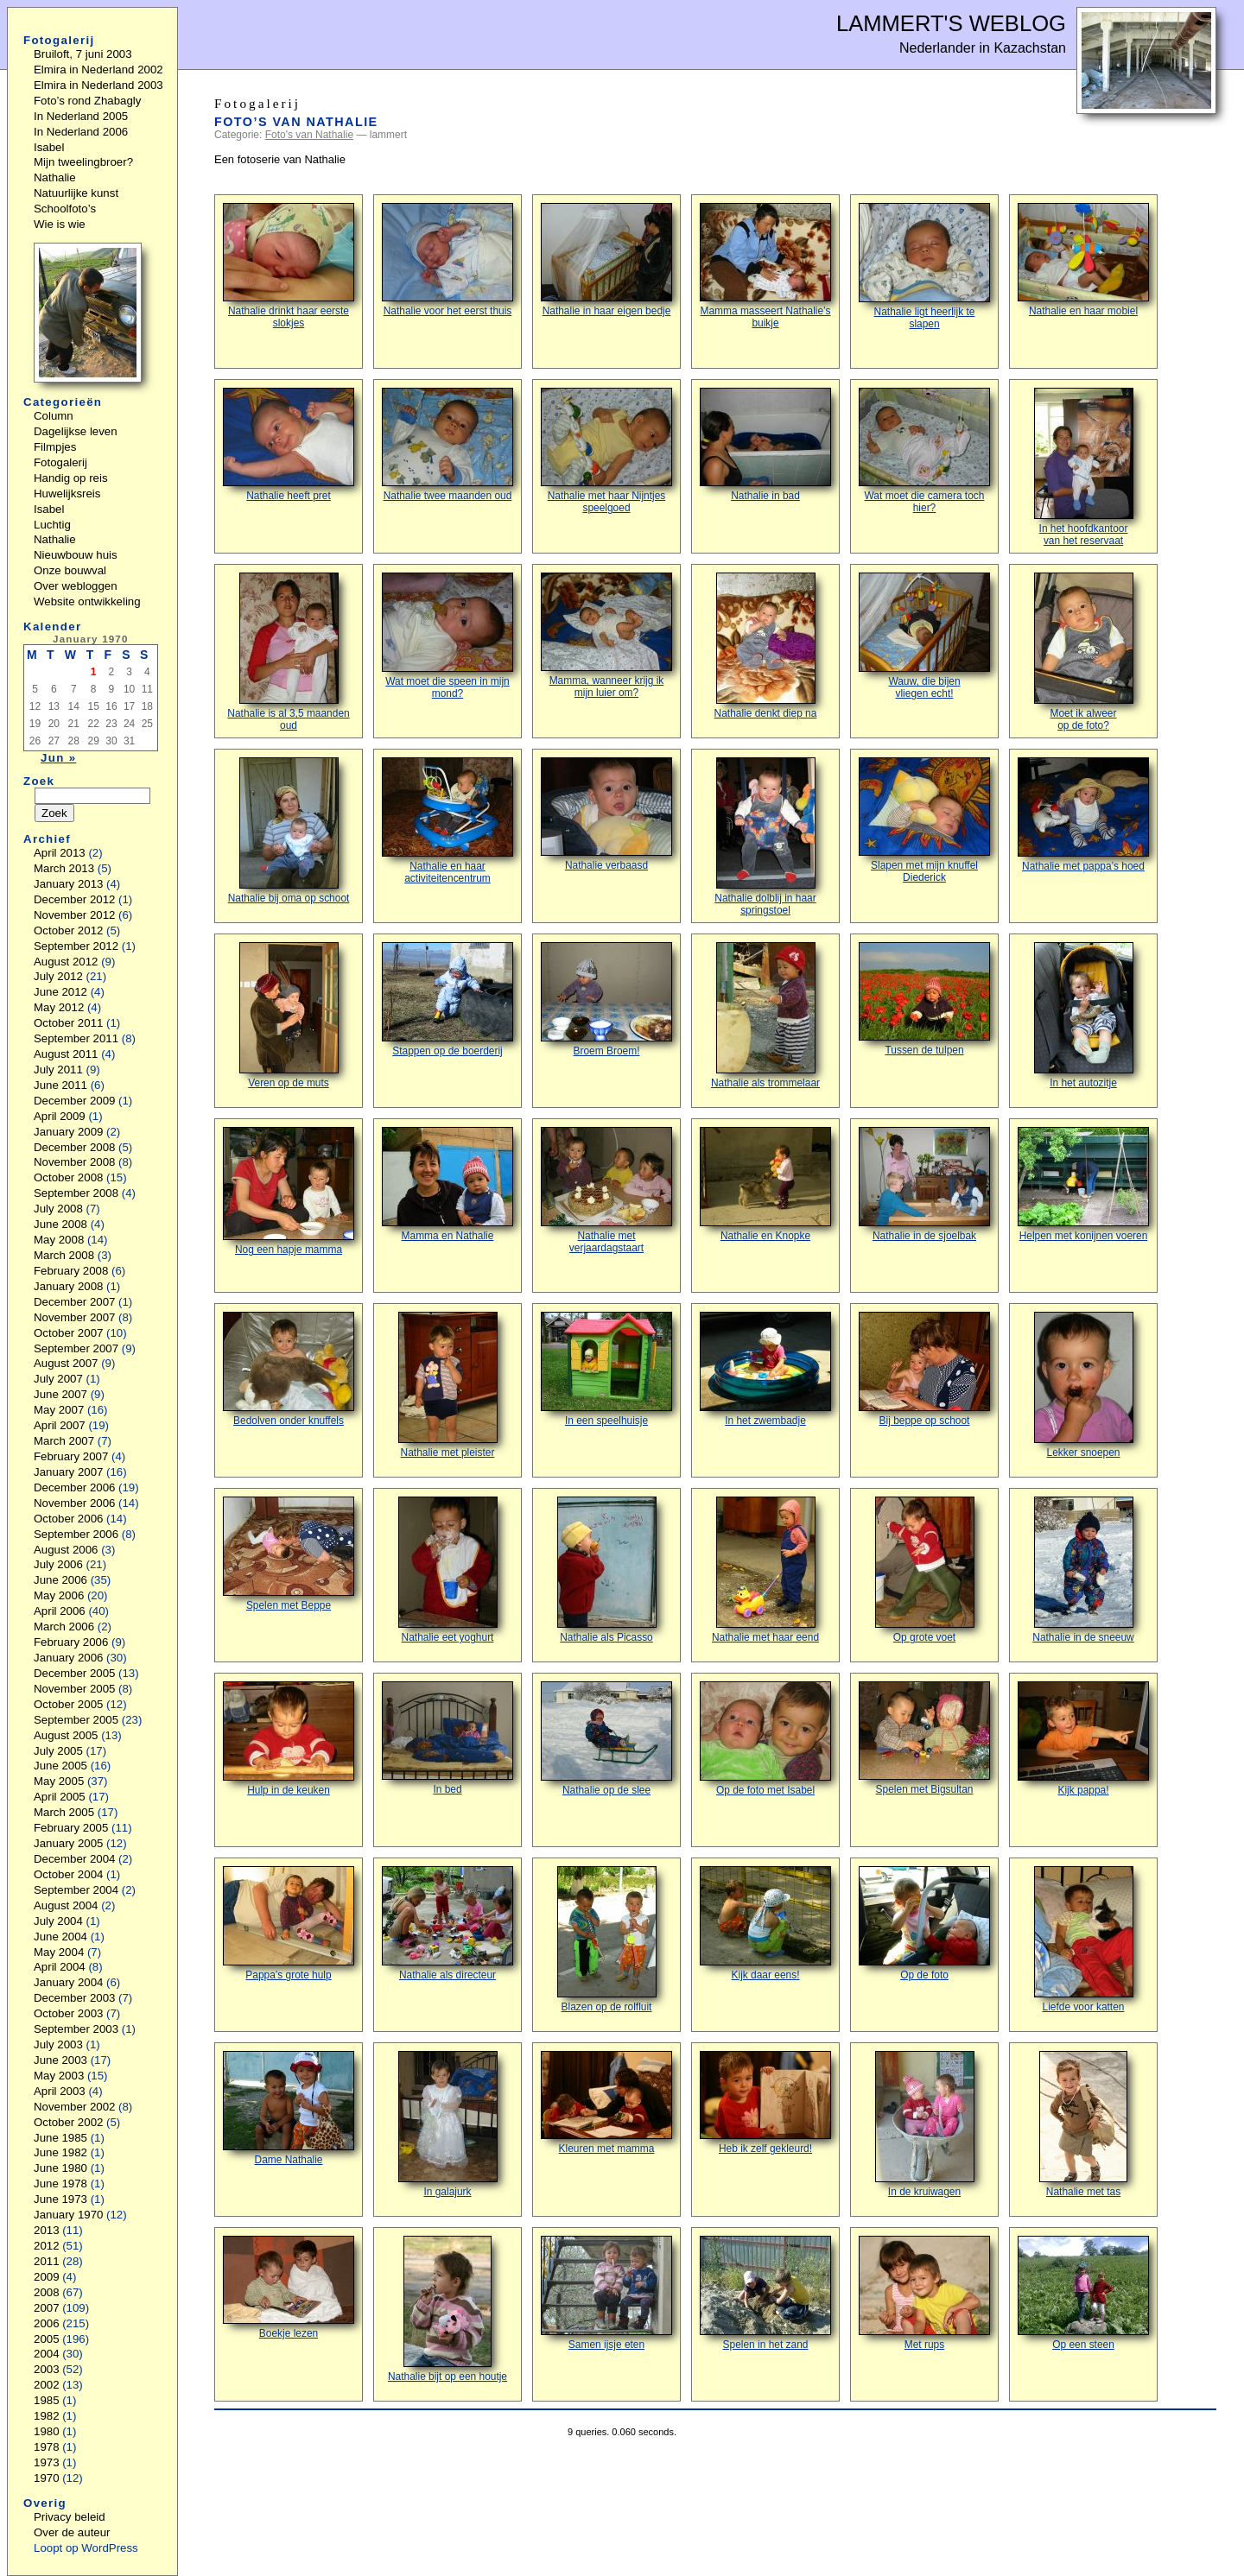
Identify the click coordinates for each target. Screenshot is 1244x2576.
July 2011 (58, 1069)
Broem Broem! (606, 999)
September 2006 (76, 1534)
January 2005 (68, 1843)
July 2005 (58, 1750)
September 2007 (76, 1348)
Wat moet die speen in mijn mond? (447, 636)
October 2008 (68, 1177)
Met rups (924, 2293)
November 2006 (74, 1503)
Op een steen (1083, 2293)
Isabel (49, 147)
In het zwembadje (765, 1369)
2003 (47, 2369)
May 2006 (59, 1595)
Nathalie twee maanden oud (447, 445)
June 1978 (60, 2183)
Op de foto (924, 1923)
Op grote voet (924, 1570)
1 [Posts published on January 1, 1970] (94, 672)
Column (53, 415)
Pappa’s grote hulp (288, 1923)
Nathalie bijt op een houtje (447, 2309)
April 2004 (60, 1966)
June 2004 (60, 1936)
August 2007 (66, 1363)
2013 (47, 2230)
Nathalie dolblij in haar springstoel (765, 836)
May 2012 (59, 1007)
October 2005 (68, 1704)
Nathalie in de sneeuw (1082, 1570)
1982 (47, 2415)
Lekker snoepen (1083, 1385)
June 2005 (60, 1765)
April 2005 (60, 1796)
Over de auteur (72, 2532)
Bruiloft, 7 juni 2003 (83, 53)
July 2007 (58, 1378)
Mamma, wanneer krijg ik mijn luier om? (606, 636)
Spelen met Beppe (288, 1554)
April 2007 (60, 1425)
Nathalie (55, 177)
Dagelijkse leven (75, 431)
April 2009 (60, 1116)
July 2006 (58, 1564)
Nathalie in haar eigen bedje (606, 260)
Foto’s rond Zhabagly (87, 100)
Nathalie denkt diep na (765, 646)
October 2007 (68, 1332)
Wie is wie (60, 224)
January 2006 (68, 1657)
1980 (47, 2431)
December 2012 (74, 899)
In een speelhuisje (606, 1369)
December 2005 (74, 1673)
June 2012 (60, 991)
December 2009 (74, 1100)
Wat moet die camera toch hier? (924, 451)
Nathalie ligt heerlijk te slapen (924, 266)
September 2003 (76, 2028)
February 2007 (71, 1456)
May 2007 (59, 1409)
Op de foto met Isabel (765, 1738)
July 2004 (58, 1921)
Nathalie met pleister (448, 1385)
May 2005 (59, 1781)
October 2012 (68, 930)
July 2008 (58, 1208)
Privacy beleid (69, 2516)
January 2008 (68, 1286)
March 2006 (64, 1626)
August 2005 (66, 1735)
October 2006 (68, 1518)
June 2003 (60, 2060)
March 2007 (64, 1440)
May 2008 (59, 1239)
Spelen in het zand (765, 2293)
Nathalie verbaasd (606, 814)
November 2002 (74, 2106)
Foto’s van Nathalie (296, 122)
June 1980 (60, 2167)
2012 (47, 2245)
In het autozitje (1083, 1015)
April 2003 (60, 2091)
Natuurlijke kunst (76, 193)
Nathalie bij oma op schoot (289, 830)
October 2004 (68, 1874)
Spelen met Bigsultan (924, 1738)
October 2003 (68, 2013)
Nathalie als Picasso (607, 1570)
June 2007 (60, 1394)
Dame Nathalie (288, 2108)
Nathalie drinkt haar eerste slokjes (288, 266)
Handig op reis (71, 478)
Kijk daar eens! (765, 1923)
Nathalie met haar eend (765, 1570)
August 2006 (66, 1549)
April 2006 (60, 1610)
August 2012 (66, 961)
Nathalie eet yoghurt (448, 1570)
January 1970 (68, 2214)
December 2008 (74, 1147)
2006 (47, 2323)
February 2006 (71, 1642)
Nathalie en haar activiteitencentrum (447, 820)
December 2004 (74, 1858)
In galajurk (448, 2124)
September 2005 (76, 1719)
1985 (47, 2400)
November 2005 (74, 1688)
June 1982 (60, 2152)
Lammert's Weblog (951, 23)
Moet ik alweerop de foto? (1083, 652)
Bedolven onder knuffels (288, 1369)
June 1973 (60, 2199)
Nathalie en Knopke (765, 1184)
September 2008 (76, 1193)
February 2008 (71, 1270)
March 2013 (64, 868)
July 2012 (58, 976)
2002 (47, 2384)
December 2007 (74, 1301)
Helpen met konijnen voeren (1083, 1184)
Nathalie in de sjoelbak (924, 1184)
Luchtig (52, 524)
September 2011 (76, 1038)
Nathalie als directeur (447, 1923)
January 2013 (68, 883)
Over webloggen (75, 585)
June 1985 (60, 2137)
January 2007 (68, 1471)
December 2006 (74, 1487)
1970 (47, 2478)
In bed (447, 1738)
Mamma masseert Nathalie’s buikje (765, 266)
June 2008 (60, 1224)
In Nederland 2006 (81, 131)
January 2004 (68, 1982)
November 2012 (74, 914)
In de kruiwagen (924, 2124)
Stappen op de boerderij (447, 999)
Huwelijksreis (67, 493)
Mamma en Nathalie (447, 1184)
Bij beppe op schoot (924, 1369)
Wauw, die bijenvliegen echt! (924, 636)
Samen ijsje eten (606, 2293)
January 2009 (68, 1131)
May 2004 (59, 1952)
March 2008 (64, 1255)
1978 (47, 2446)
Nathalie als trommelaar (765, 1015)
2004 (47, 2353)
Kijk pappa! (1083, 1738)
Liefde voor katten (1083, 1939)
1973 (47, 2462)
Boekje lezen (288, 2287)
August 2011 (66, 1053)
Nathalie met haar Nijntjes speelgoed (606, 451)
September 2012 (76, 946)
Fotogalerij (60, 462)
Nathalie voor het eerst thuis (447, 260)
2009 (47, 2276)
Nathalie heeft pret (288, 445)
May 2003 (59, 2075)
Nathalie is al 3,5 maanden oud (288, 652)
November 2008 (74, 1161)
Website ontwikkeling (87, 601)
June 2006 (60, 1579)
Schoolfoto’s (65, 208)
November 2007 (74, 1317)
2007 (47, 2307)
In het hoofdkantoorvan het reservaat (1083, 467)
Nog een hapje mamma (288, 1191)
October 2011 (68, 1022)
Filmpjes (55, 446)
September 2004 (76, 1889)
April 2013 (60, 852)
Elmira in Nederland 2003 (98, 85)
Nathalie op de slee (606, 1738)
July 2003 (58, 2044)
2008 (47, 2292)
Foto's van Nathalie (309, 135)
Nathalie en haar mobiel (1083, 260)
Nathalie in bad (765, 445)
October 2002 (68, 2122)
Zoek (38, 781)
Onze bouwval (70, 570)
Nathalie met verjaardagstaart (606, 1190)
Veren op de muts (289, 1015)
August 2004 (66, 1905)
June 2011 (60, 1085)
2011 (47, 2261)
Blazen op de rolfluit (607, 1939)
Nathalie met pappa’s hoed (1083, 814)
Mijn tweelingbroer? (83, 161)
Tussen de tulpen (924, 999)
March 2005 (64, 1812)
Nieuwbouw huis (75, 554)
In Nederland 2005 (81, 116)
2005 (47, 2338)
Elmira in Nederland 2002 (98, 69)
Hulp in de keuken (288, 1738)
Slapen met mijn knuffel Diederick (924, 820)
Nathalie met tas (1083, 2124)
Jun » (58, 757)
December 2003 (74, 1997)
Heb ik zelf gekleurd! (765, 2103)
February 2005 (71, 1827)
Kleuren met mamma (606, 2103)
